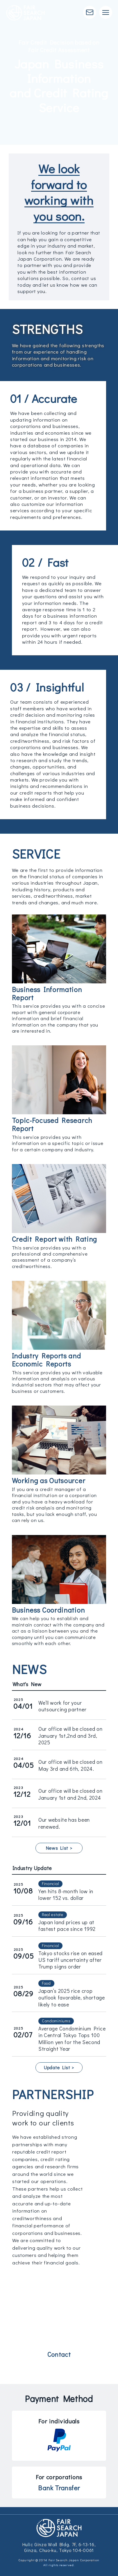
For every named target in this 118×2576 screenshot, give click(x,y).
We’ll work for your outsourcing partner (62, 1706)
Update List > (59, 2067)
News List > (59, 1848)
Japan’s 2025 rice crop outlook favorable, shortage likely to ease (71, 1997)
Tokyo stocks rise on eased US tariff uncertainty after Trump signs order (70, 1960)
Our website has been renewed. (64, 1823)
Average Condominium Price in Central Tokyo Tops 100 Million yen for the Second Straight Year (72, 2038)
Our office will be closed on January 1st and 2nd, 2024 (70, 1794)
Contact (59, 2354)
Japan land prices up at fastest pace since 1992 (67, 1925)
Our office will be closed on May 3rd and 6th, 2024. (70, 1765)
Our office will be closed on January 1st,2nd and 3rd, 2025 (70, 1735)
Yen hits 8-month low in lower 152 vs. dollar (65, 1894)
